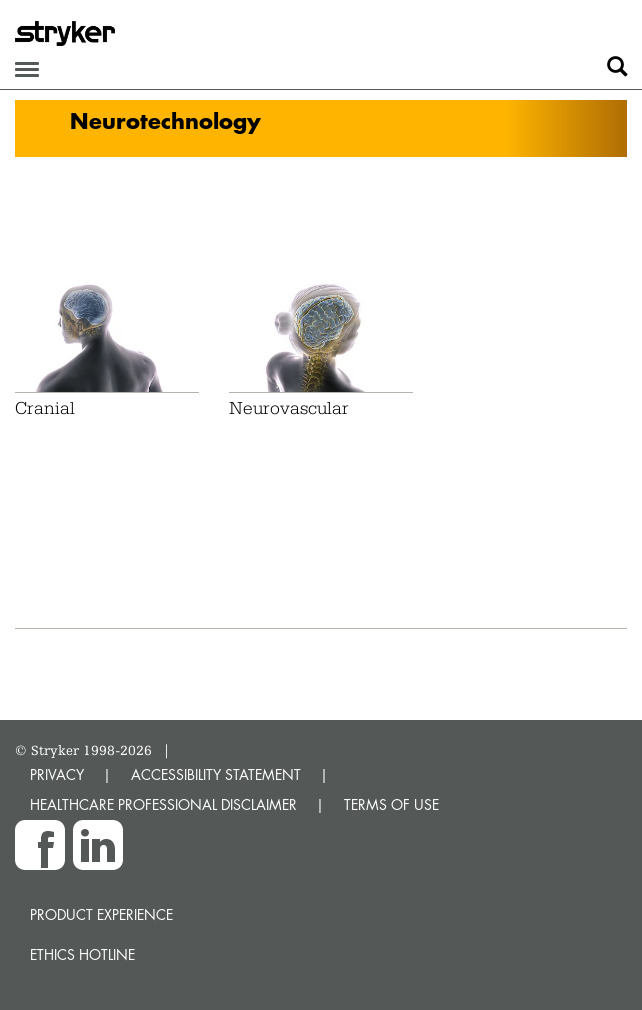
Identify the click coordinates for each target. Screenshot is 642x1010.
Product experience (101, 914)
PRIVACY (57, 774)
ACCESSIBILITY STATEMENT (216, 774)
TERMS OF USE (391, 804)
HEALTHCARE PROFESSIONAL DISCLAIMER (163, 804)
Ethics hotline (82, 954)
